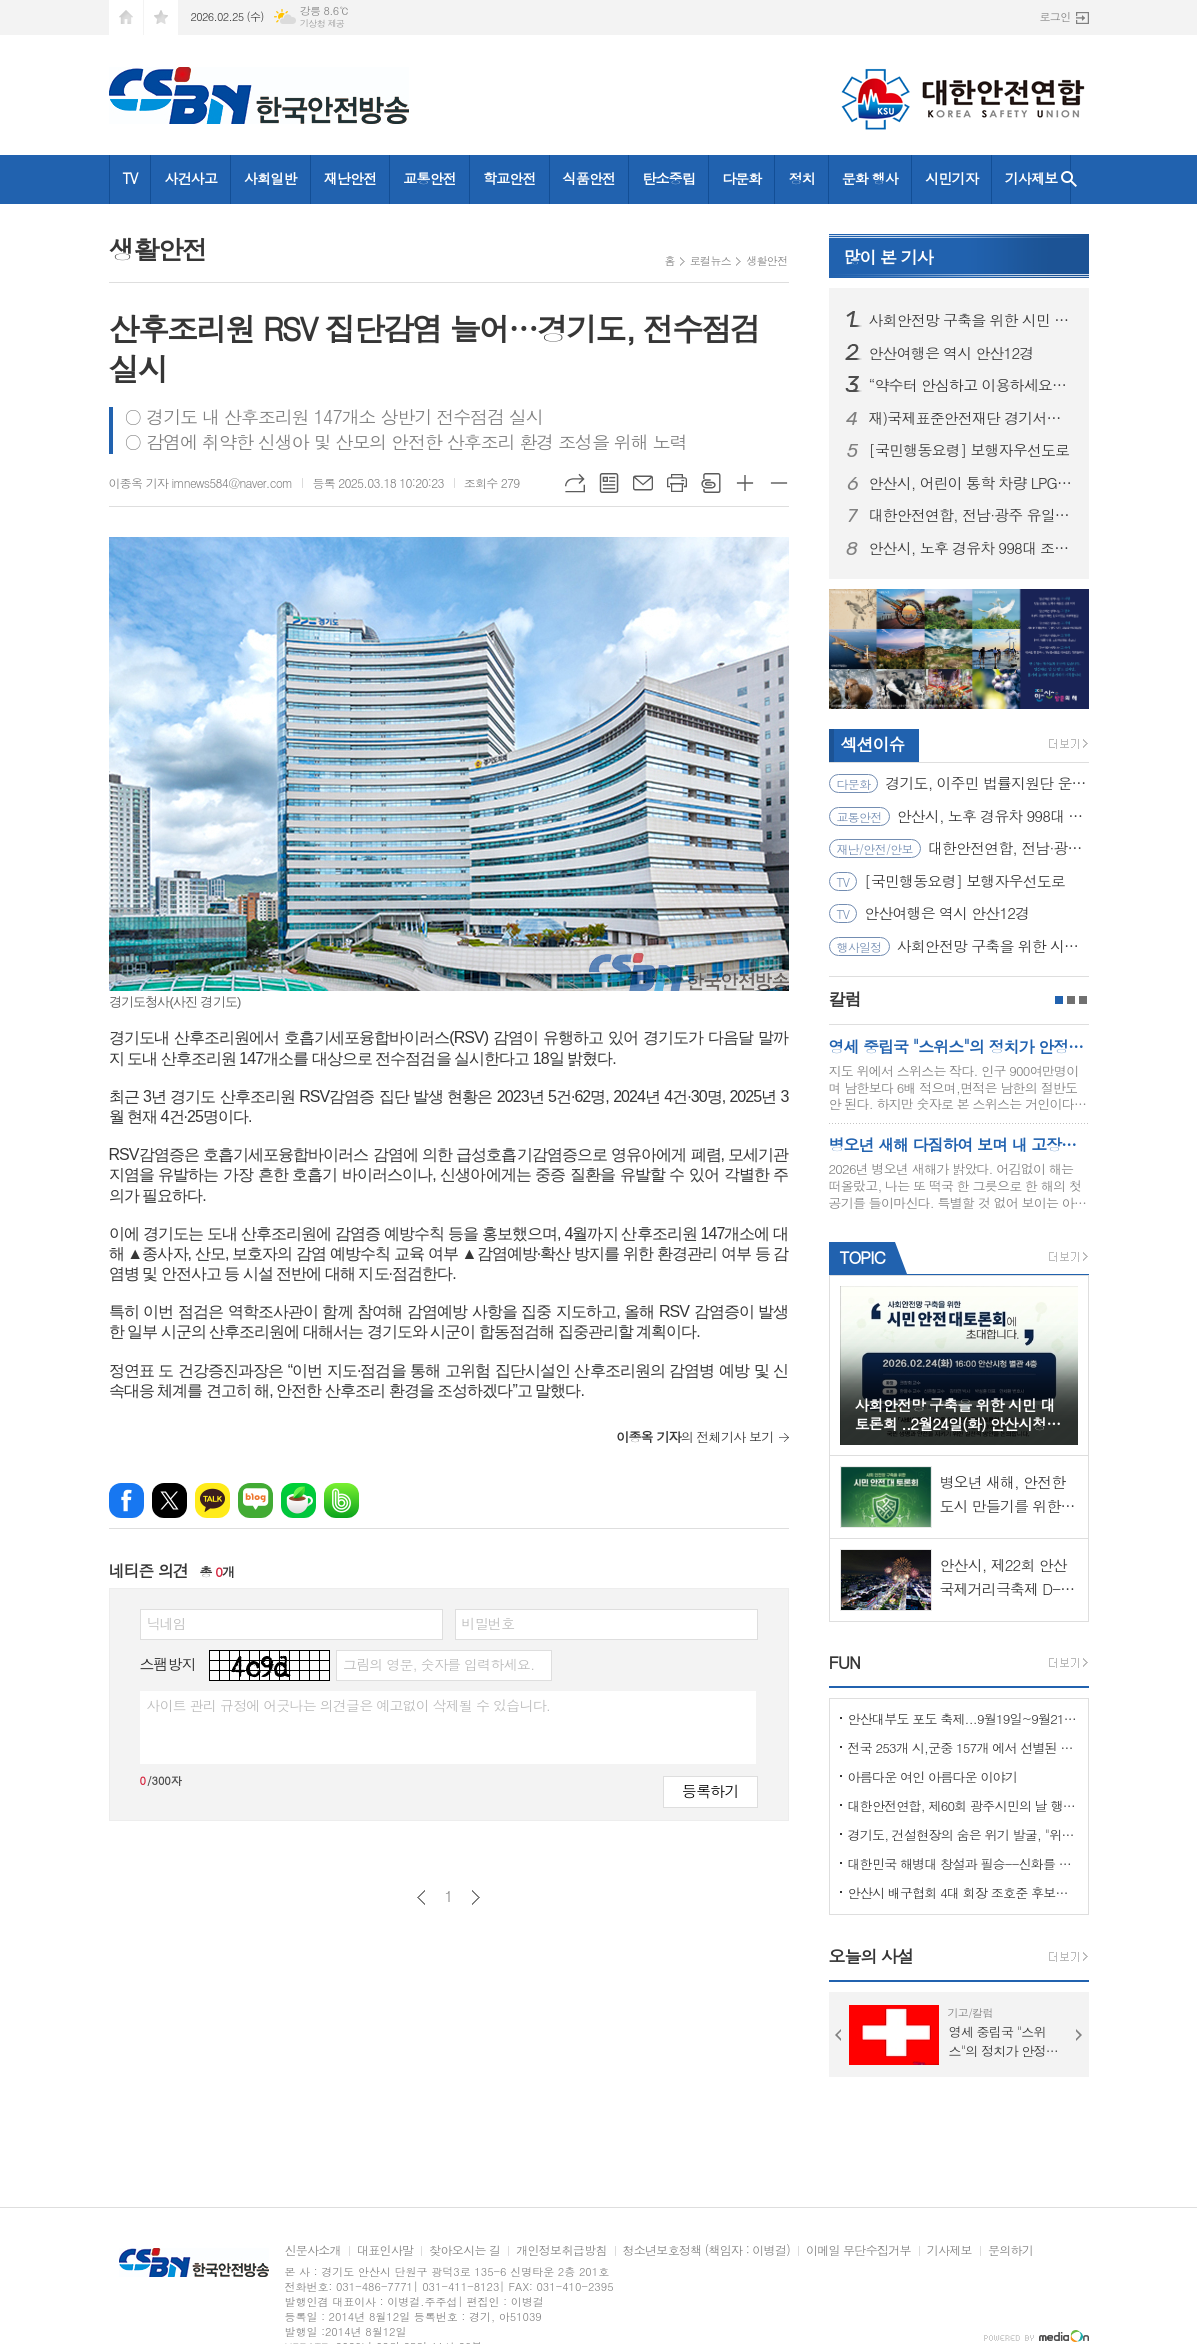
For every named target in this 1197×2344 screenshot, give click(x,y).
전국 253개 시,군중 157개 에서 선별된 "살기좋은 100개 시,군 (963, 1747)
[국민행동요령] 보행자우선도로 (969, 450)
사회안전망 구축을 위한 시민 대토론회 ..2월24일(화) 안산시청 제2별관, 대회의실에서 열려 (971, 320)
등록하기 (710, 1790)
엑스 (169, 1500)
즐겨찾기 (161, 17)
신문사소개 (313, 2250)
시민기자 (951, 178)
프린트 (677, 483)
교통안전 (429, 178)
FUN (844, 1662)
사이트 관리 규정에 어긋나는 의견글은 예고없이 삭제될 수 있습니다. (349, 1705)
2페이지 (1071, 1000)
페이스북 (126, 1500)
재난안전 (350, 178)
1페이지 (1059, 1000)
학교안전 (509, 178)
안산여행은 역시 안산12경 (951, 353)
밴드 (341, 1500)
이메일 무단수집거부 (858, 2250)
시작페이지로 (126, 17)
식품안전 (589, 178)
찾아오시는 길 (464, 2250)
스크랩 (711, 483)
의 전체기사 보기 (694, 1436)
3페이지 (1083, 1000)
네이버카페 (298, 1500)
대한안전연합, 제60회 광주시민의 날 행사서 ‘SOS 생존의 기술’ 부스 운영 (963, 1805)
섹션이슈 (873, 744)
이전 (421, 1897)
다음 (475, 1897)
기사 (888, 257)
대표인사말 (385, 2250)
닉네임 (166, 1623)
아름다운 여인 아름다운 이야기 (933, 1776)
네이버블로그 (255, 1500)
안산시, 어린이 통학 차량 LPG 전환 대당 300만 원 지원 (971, 483)
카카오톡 (212, 1500)
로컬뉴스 (710, 260)
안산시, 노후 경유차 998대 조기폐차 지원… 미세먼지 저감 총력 (971, 548)
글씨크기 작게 (779, 483)
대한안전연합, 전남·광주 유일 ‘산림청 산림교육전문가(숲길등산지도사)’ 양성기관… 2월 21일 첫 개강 (971, 515)
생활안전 (766, 260)
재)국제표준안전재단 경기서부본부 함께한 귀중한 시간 (971, 418)
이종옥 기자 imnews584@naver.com (201, 482)
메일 (643, 483)
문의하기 (1010, 2250)
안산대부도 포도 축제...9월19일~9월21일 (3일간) (963, 1718)
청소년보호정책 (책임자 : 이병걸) (706, 2250)
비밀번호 (488, 1623)
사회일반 (270, 178)
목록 (609, 483)
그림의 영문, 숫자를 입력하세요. (438, 1664)
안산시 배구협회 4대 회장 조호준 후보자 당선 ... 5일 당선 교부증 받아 (963, 1892)
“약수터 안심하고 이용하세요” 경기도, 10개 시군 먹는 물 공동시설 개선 (971, 385)
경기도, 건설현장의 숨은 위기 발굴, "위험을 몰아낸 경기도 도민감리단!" (963, 1834)
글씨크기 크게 (745, 483)
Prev (839, 2035)
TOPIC (862, 1257)
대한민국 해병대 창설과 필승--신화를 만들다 (963, 1863)
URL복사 (575, 483)
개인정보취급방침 (561, 2250)
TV (130, 178)
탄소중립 (668, 178)
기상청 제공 (322, 23)
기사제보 (1031, 178)
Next (1079, 2035)
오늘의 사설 (871, 1956)
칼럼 (845, 999)
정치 (801, 178)
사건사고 (190, 178)
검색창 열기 (1069, 179)
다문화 (741, 178)
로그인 (1054, 16)
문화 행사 (870, 178)
